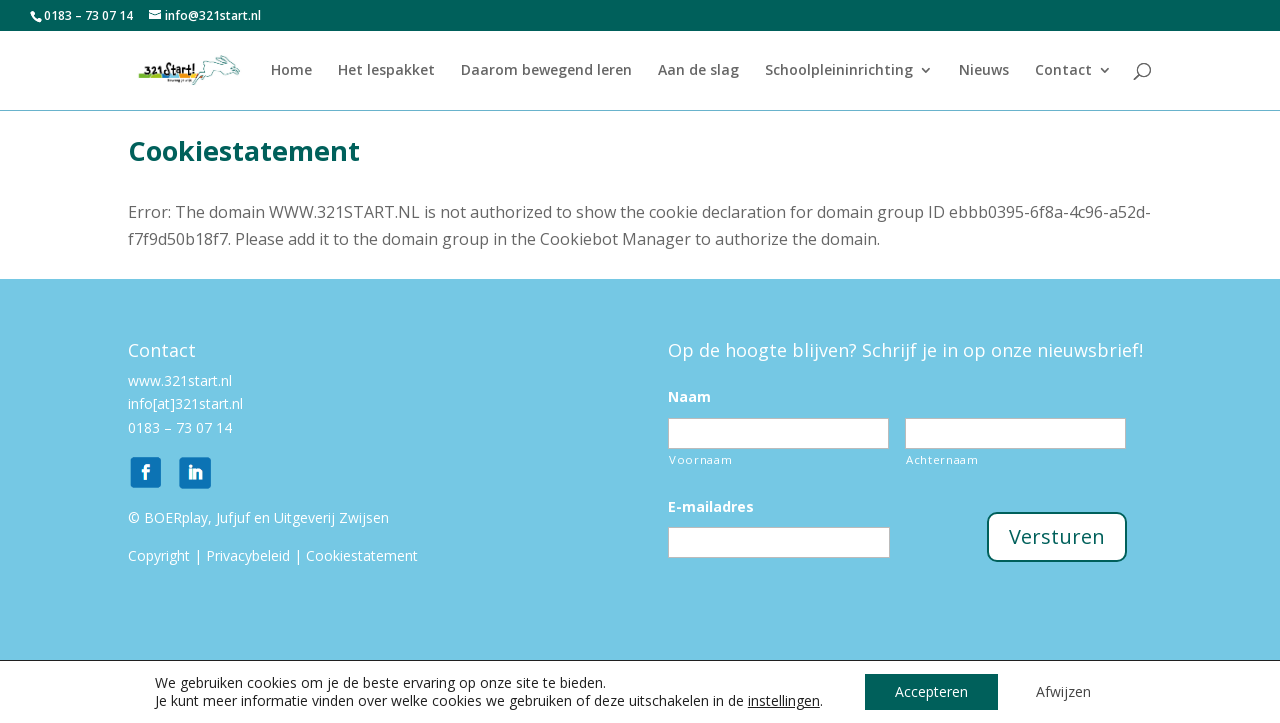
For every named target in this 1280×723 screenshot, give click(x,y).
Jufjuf (233, 517)
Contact (1063, 71)
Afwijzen (1063, 691)
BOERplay (176, 517)
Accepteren (931, 691)
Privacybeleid (248, 555)
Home (291, 71)
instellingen (784, 701)
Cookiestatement (362, 555)
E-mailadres (711, 507)
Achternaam (942, 459)
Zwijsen (364, 517)
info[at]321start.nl (185, 403)
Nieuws (984, 71)
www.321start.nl (182, 380)
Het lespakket (386, 71)
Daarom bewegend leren (546, 71)
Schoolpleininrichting (839, 71)
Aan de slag (698, 71)
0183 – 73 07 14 (180, 427)
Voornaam (700, 459)
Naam (689, 397)
